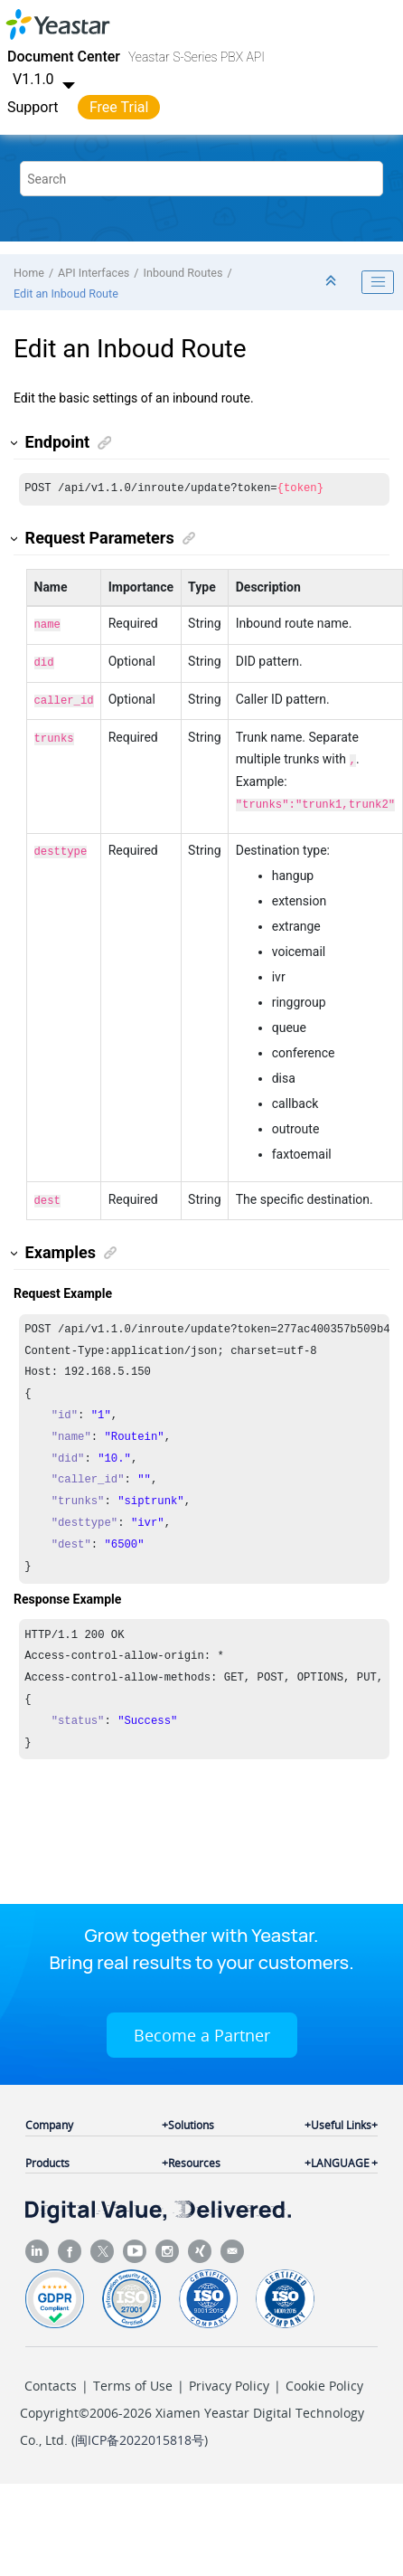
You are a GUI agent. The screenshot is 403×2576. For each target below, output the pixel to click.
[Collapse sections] (332, 281)
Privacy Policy (229, 2376)
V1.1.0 (46, 79)
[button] (15, 442)
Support (32, 107)
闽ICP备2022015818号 (139, 2430)
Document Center (63, 56)
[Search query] (201, 178)
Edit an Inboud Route (66, 293)
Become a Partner (202, 2026)
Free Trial (118, 107)
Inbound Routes (183, 272)
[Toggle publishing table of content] (377, 282)
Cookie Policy (324, 2376)
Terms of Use (133, 2376)
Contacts (50, 2376)
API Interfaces (93, 272)
